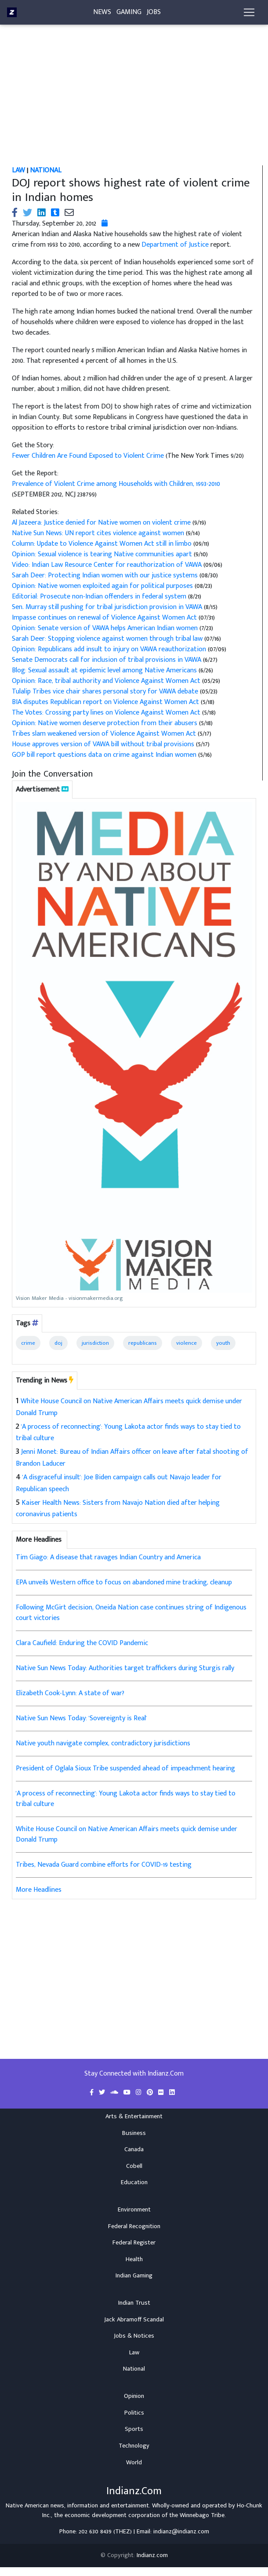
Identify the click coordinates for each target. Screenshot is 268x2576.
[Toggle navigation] (249, 14)
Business (134, 2133)
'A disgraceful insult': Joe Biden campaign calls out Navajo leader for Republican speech (118, 1483)
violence (186, 1343)
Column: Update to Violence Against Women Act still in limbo (102, 544)
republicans (142, 1343)
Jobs (154, 14)
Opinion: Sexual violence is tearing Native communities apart (103, 554)
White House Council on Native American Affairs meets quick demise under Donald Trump (129, 1407)
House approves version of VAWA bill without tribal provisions (104, 744)
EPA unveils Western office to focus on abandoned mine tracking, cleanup (124, 1582)
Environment (134, 2209)
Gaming (128, 14)
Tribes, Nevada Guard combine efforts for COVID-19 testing (104, 1865)
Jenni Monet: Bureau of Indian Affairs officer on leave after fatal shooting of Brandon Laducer (132, 1458)
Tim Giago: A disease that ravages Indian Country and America (108, 1557)
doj (58, 1343)
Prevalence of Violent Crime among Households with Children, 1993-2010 (116, 484)
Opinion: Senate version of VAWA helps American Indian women (105, 628)
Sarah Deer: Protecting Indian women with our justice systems (105, 575)
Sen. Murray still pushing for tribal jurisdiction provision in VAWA (108, 607)
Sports (134, 2429)
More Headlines (39, 1890)
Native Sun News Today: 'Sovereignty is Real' (81, 1718)
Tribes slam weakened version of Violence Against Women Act (105, 734)
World (134, 2462)
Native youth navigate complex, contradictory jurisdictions (103, 1743)
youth (223, 1343)
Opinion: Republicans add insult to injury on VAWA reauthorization (110, 649)
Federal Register (134, 2242)
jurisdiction (95, 1343)
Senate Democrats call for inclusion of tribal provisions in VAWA (107, 660)
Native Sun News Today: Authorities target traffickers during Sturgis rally (125, 1668)
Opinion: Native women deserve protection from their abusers (105, 723)
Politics (134, 2413)
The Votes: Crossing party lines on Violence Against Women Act (107, 713)
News (102, 14)
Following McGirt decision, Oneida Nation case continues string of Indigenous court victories (131, 1613)
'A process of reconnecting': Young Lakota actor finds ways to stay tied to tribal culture (128, 1433)
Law (134, 2352)
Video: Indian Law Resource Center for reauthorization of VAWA (107, 565)
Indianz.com (152, 2555)
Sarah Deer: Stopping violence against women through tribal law (107, 639)
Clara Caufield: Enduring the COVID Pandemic (82, 1643)
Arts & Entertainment (134, 2116)
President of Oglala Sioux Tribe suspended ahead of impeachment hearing (125, 1768)
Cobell (134, 2166)
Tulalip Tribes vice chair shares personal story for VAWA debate (106, 691)
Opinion (134, 2396)
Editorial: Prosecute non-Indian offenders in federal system (100, 596)
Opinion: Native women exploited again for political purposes (103, 586)
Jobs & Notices (134, 2336)
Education (134, 2182)
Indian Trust (134, 2303)
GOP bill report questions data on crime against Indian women (105, 755)
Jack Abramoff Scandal (134, 2319)
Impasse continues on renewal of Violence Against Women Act (105, 618)
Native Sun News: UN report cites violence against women (99, 533)
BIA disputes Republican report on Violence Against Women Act (106, 702)
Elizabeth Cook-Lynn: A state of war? (70, 1693)
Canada (134, 2149)
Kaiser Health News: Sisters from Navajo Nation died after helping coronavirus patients (118, 1509)
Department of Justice (175, 245)
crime (28, 1343)
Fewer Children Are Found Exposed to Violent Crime (89, 456)
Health (134, 2259)
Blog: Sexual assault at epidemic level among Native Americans (105, 670)
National (134, 2369)
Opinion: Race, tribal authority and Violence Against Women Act (106, 681)
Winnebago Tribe (202, 2515)
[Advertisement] (136, 100)
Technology (134, 2446)
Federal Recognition (134, 2226)
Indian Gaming (134, 2275)
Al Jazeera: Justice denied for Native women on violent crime (102, 523)
